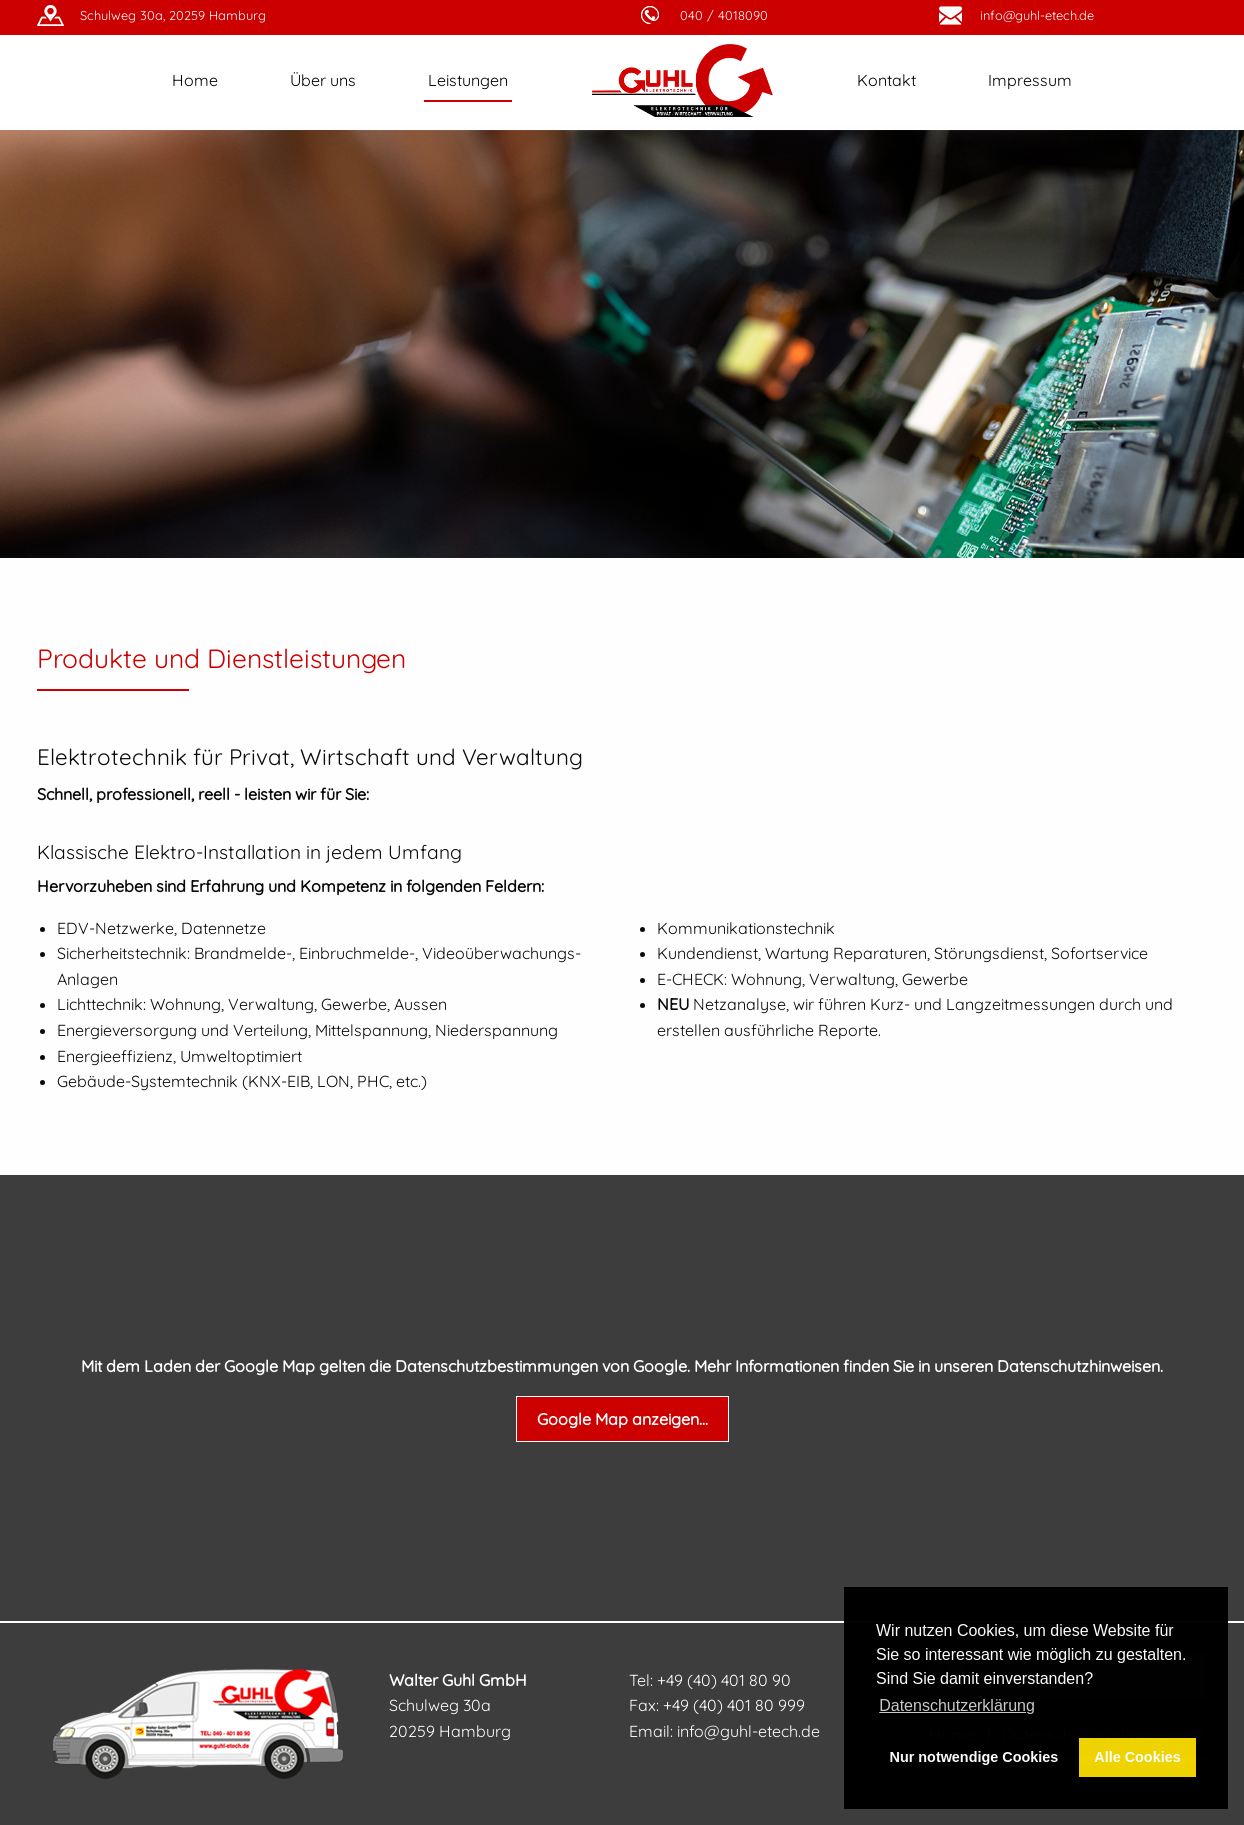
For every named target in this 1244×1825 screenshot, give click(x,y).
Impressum (1030, 80)
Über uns (323, 80)
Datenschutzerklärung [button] (957, 1705)
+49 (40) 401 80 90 (724, 1680)
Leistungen (468, 80)
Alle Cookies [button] (1137, 1757)
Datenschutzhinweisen (1078, 1366)
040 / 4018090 (724, 15)
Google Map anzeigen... (622, 1419)
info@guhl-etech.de (1037, 15)
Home (195, 80)
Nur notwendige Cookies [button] (974, 1757)
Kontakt (886, 80)
